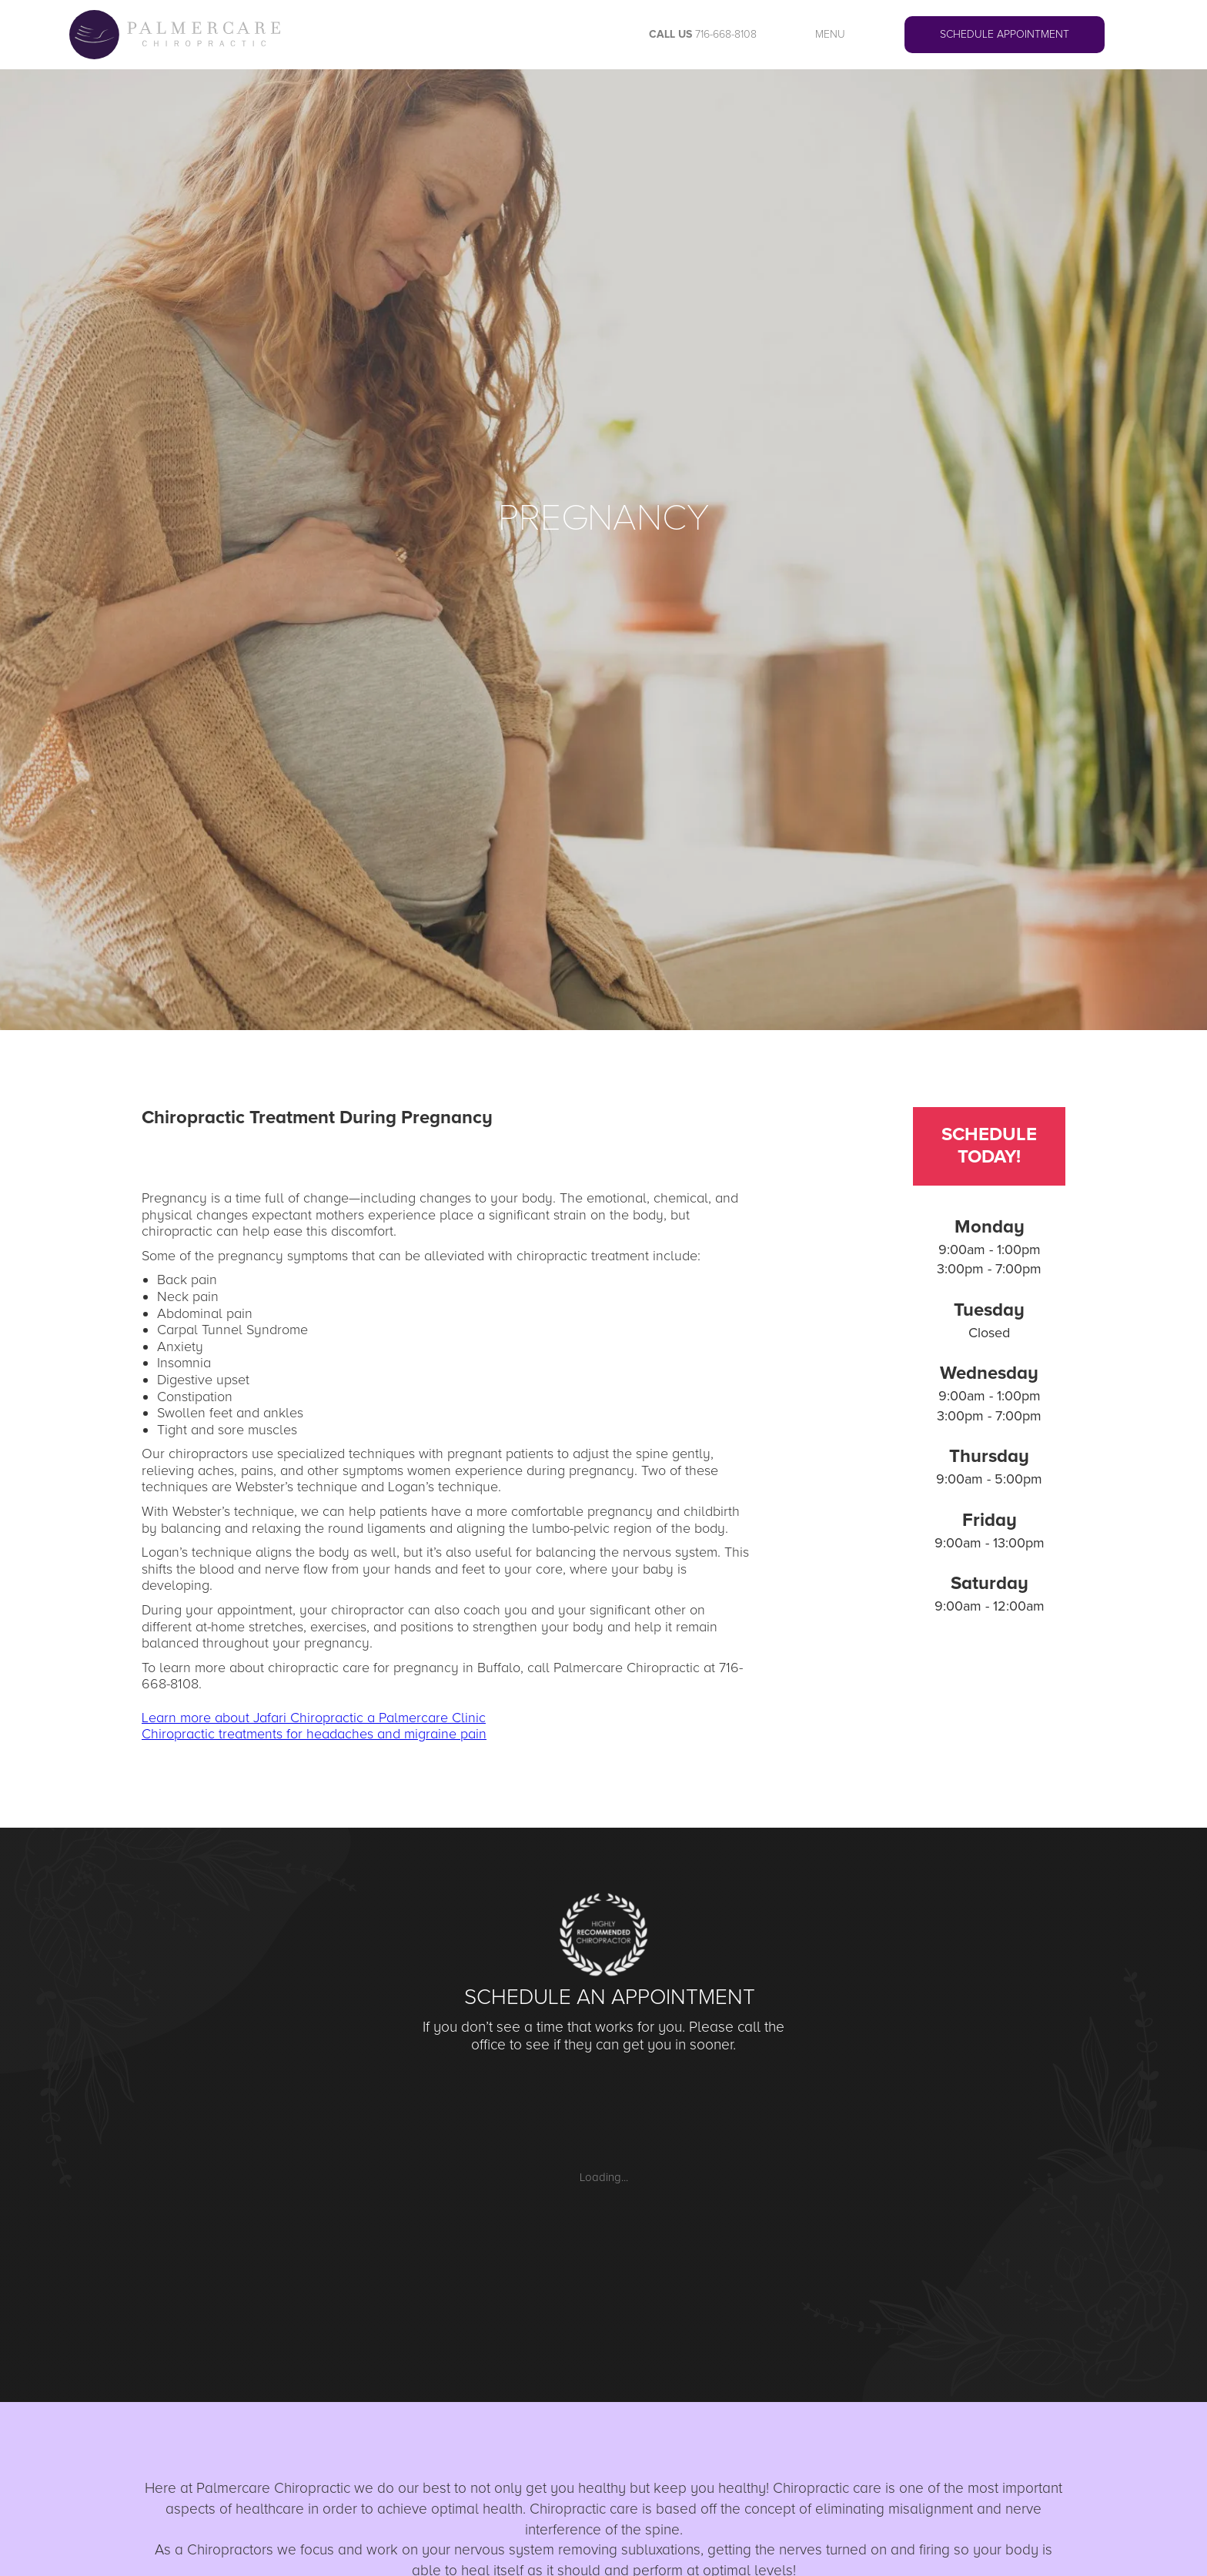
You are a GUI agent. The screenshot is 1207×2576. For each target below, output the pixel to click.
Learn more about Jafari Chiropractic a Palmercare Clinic (314, 1717)
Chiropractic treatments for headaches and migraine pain (314, 1733)
